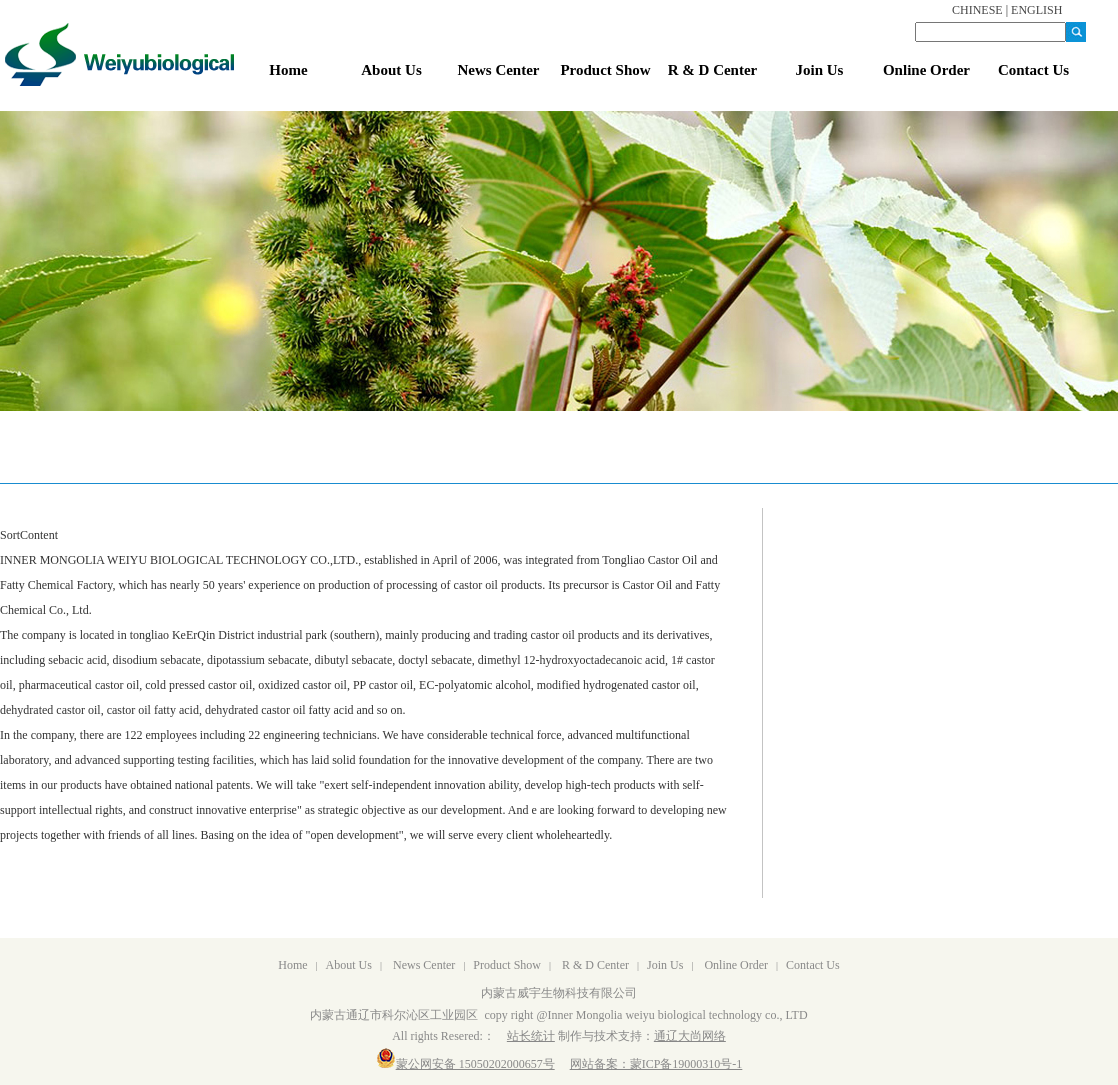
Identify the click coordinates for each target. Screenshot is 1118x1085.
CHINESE (977, 10)
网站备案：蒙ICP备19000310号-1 (656, 1064)
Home (292, 965)
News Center (424, 965)
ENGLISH (1036, 10)
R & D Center (595, 965)
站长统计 (531, 1036)
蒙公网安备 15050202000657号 (465, 1064)
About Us (349, 965)
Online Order (736, 965)
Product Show (507, 965)
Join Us (665, 965)
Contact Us (813, 965)
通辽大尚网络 (690, 1036)
